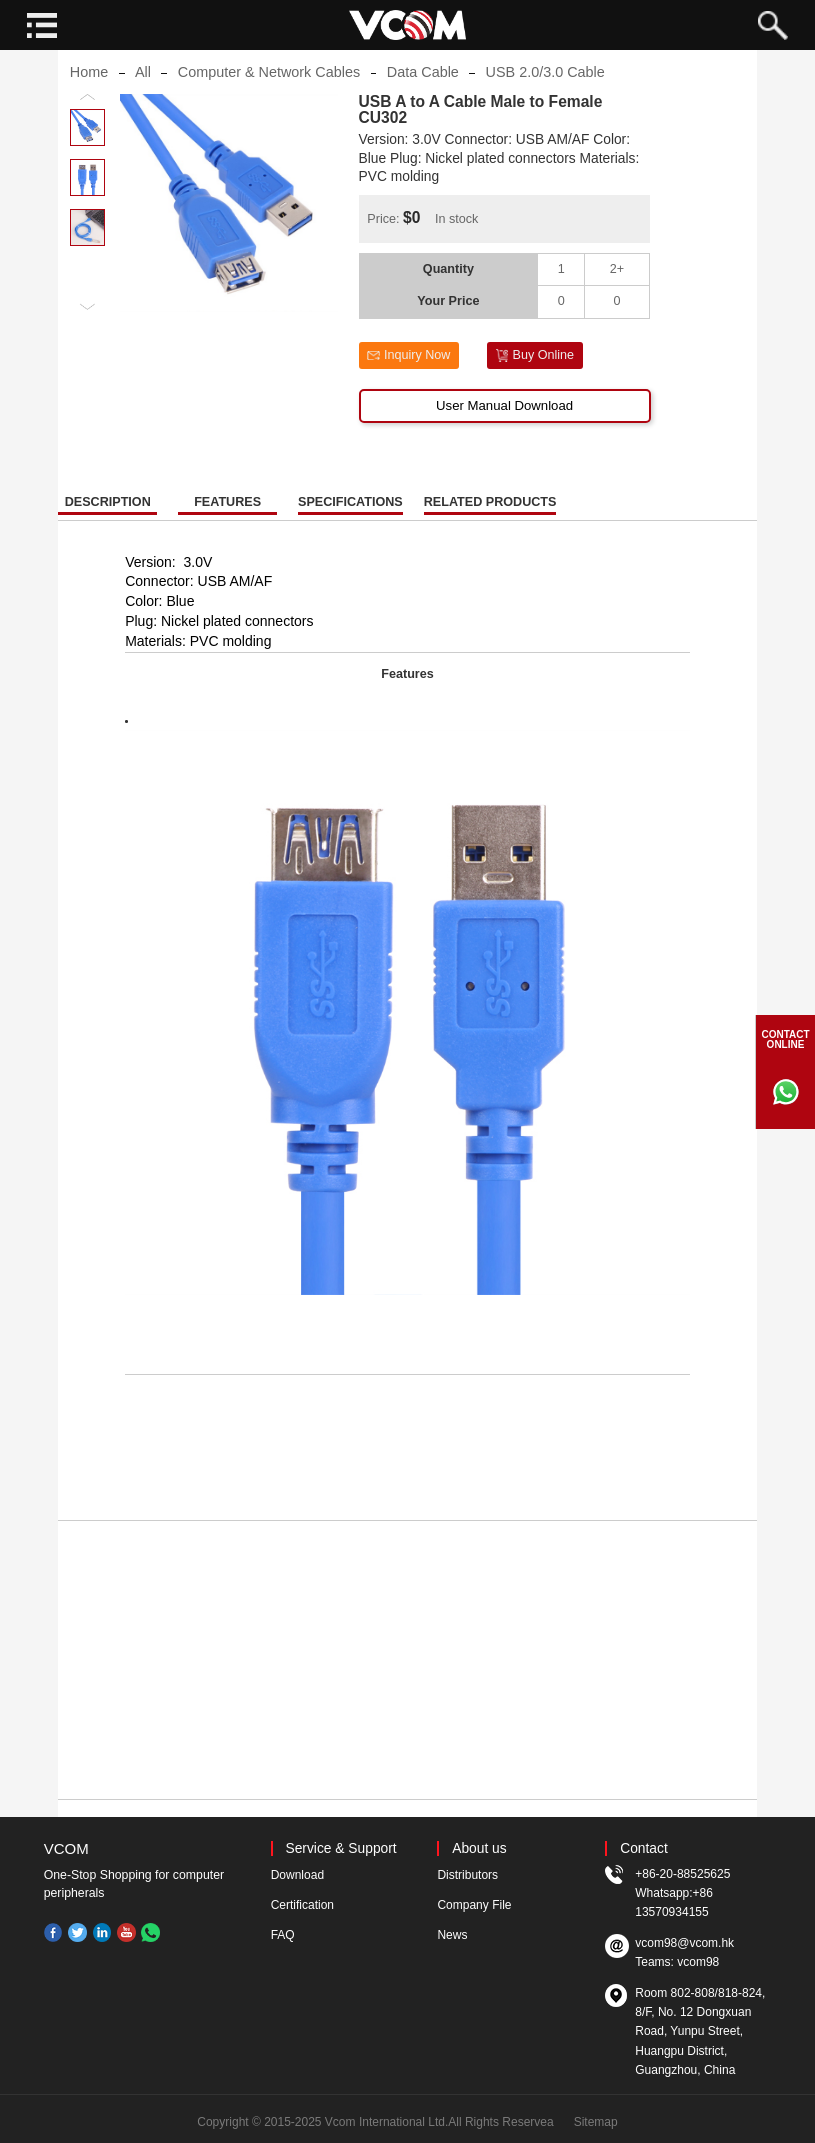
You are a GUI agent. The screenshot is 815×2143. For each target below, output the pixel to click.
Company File (474, 1905)
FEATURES (227, 516)
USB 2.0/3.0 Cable (545, 87)
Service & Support (340, 1848)
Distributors (467, 1875)
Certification (302, 1905)
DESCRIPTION (108, 516)
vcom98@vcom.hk (684, 1943)
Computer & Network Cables (269, 87)
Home (89, 87)
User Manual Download (504, 420)
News (452, 1935)
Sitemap (596, 2122)
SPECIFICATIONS (350, 516)
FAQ (283, 1935)
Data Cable (423, 87)
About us (479, 1848)
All (143, 87)
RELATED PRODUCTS (490, 516)
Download (297, 1875)
